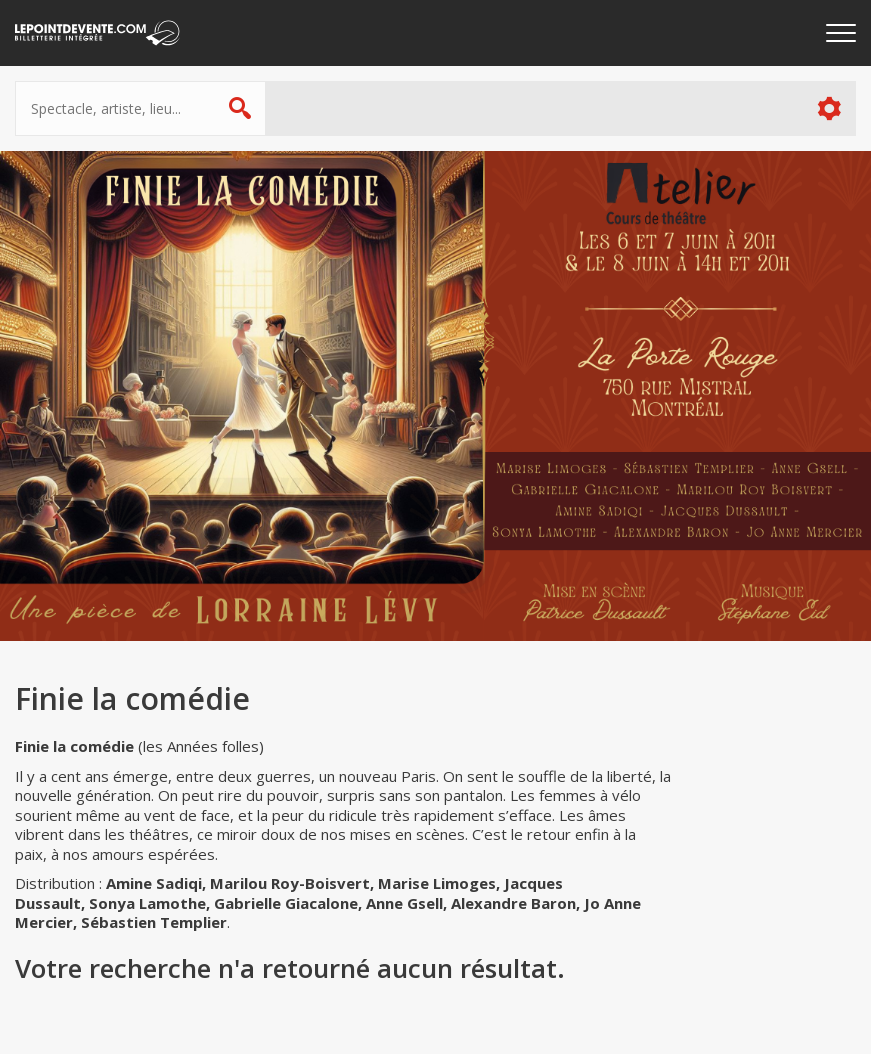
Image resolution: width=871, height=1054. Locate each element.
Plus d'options (828, 108)
